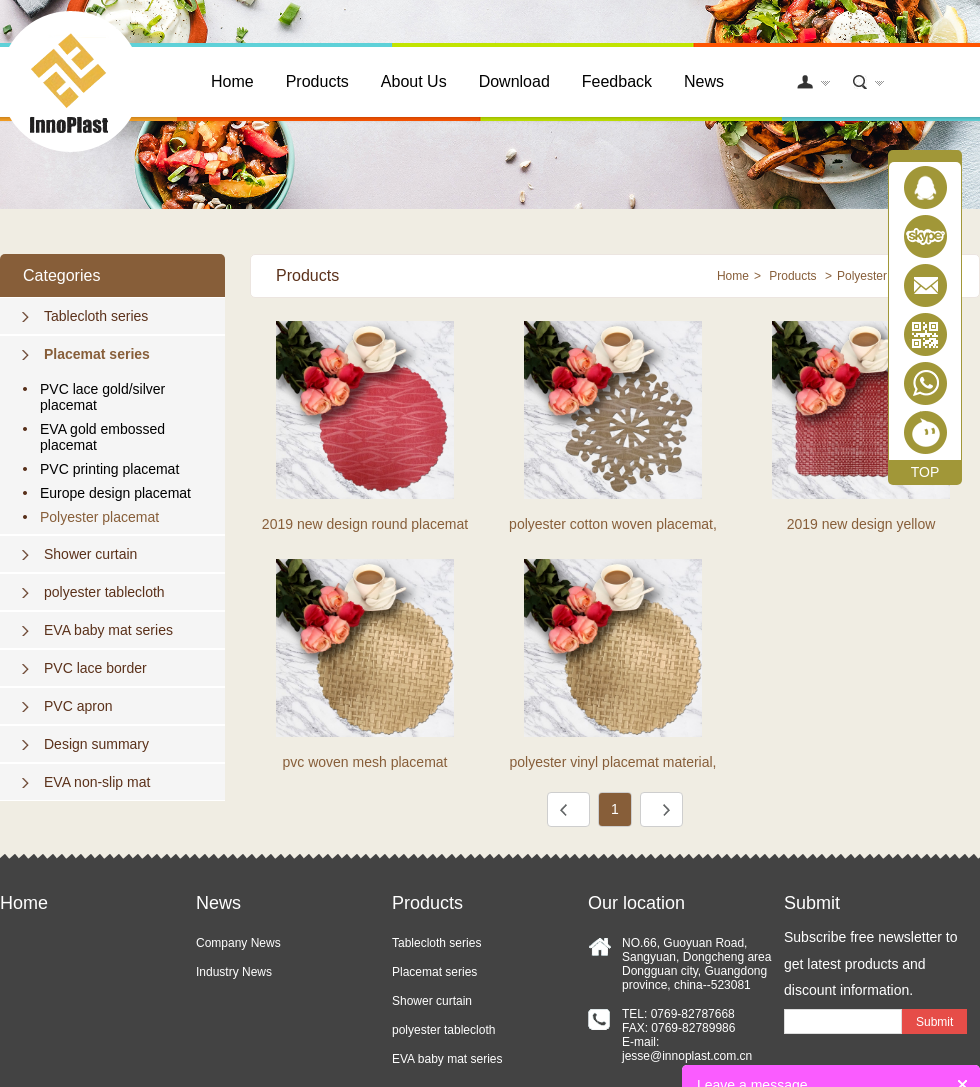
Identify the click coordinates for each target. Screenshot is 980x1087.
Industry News (234, 972)
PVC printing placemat (109, 469)
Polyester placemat (99, 517)
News (704, 81)
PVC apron (78, 706)
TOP (925, 472)
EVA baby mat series (108, 630)
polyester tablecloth (104, 592)
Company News (238, 943)
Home (232, 81)
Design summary (96, 744)
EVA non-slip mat (97, 782)
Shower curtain (90, 554)
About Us (414, 81)
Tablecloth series (96, 316)
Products (317, 81)
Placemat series (97, 354)
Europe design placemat (115, 493)
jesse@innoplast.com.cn (687, 1056)
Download (514, 81)
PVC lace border (95, 668)
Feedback (617, 81)
